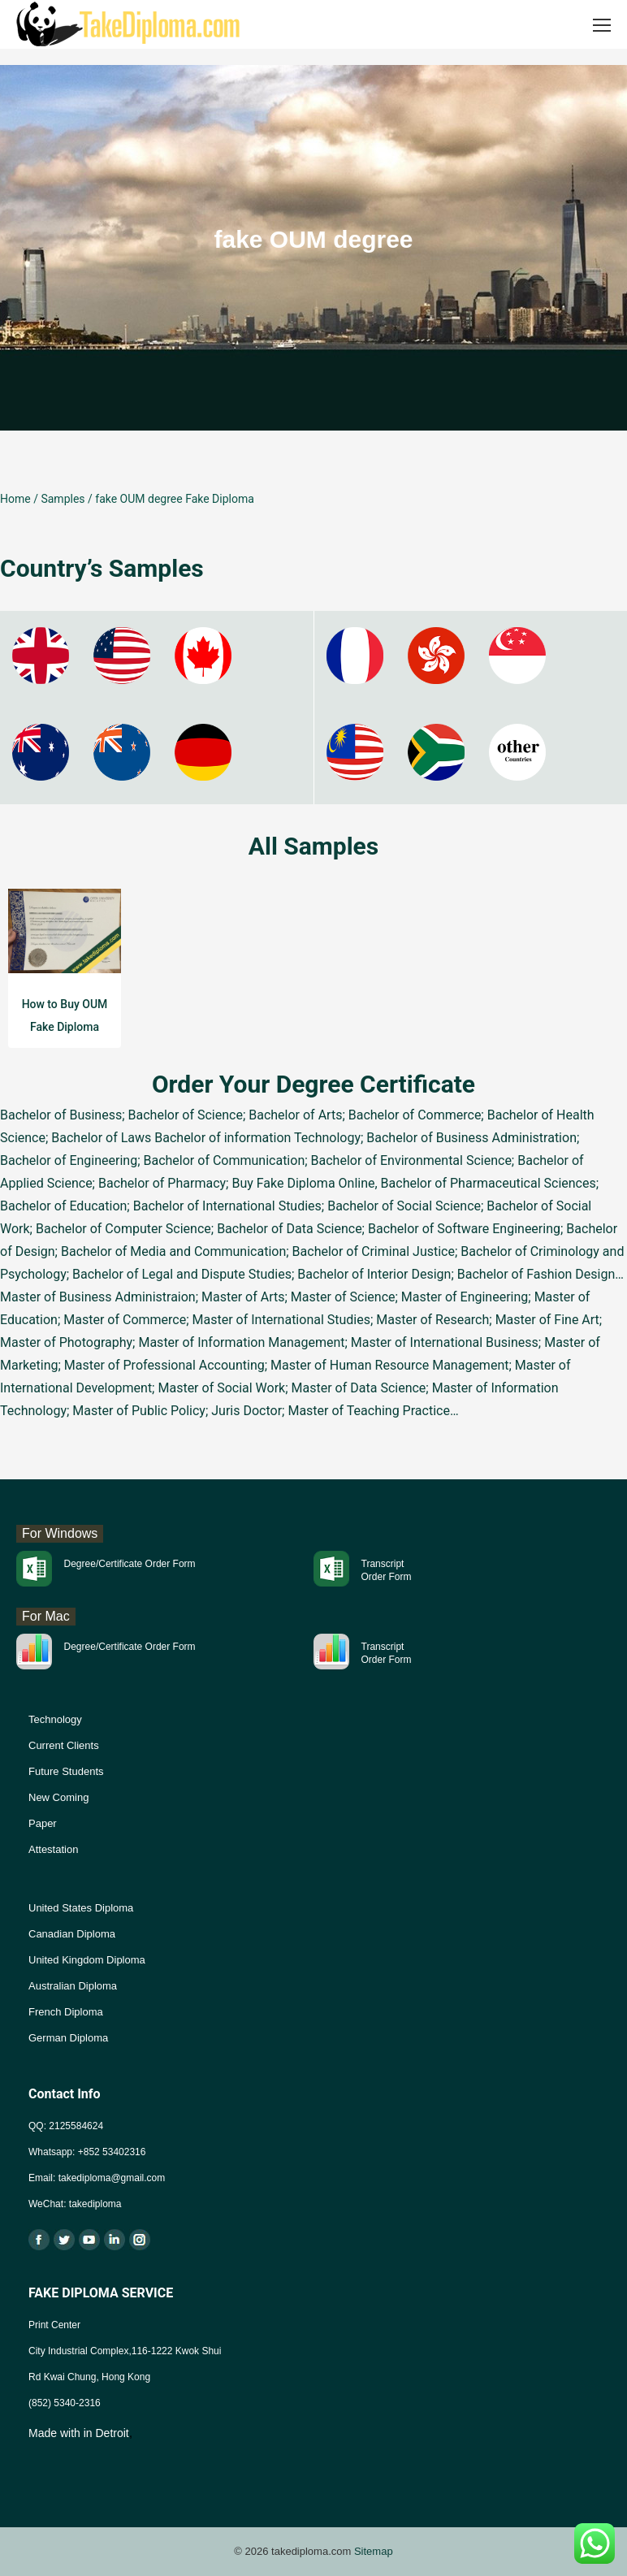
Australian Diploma (72, 1986)
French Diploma (65, 2012)
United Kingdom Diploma (86, 1960)
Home (15, 498)
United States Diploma (80, 1908)
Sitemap (373, 2551)
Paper (42, 1823)
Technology (55, 1719)
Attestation (53, 1849)
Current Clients (63, 1745)
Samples (62, 498)
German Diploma (68, 2038)
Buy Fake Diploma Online (302, 1183)
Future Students (66, 1771)
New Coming (58, 1797)
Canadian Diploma (71, 1934)
